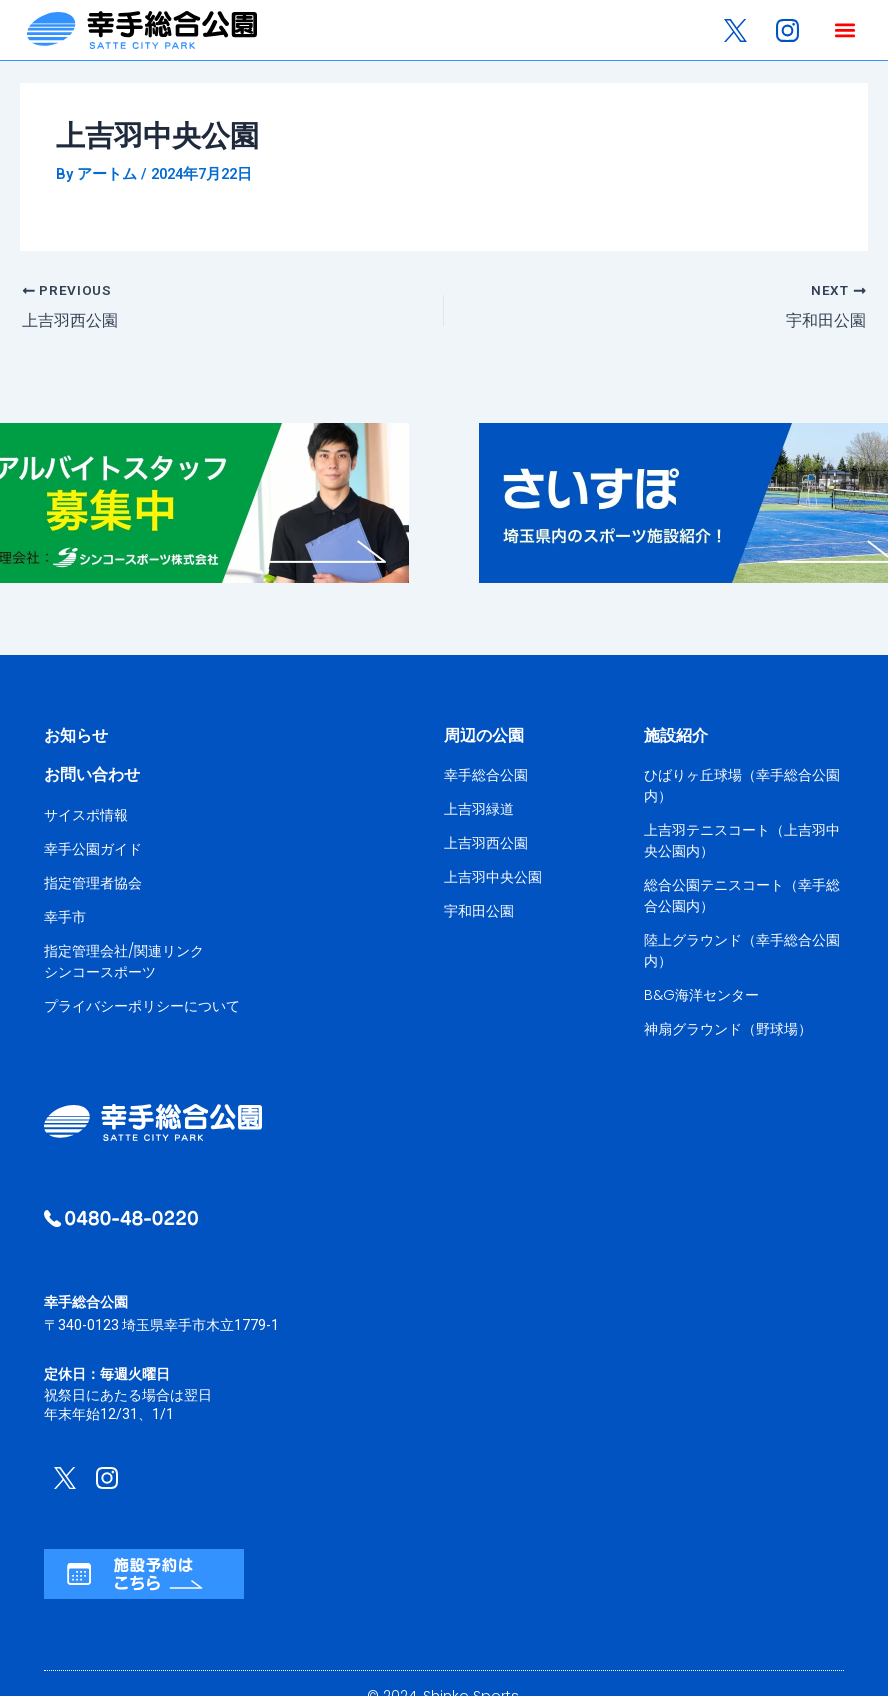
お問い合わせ (92, 773)
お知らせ (76, 734)
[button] (844, 30)
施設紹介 (676, 734)
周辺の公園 (484, 734)
